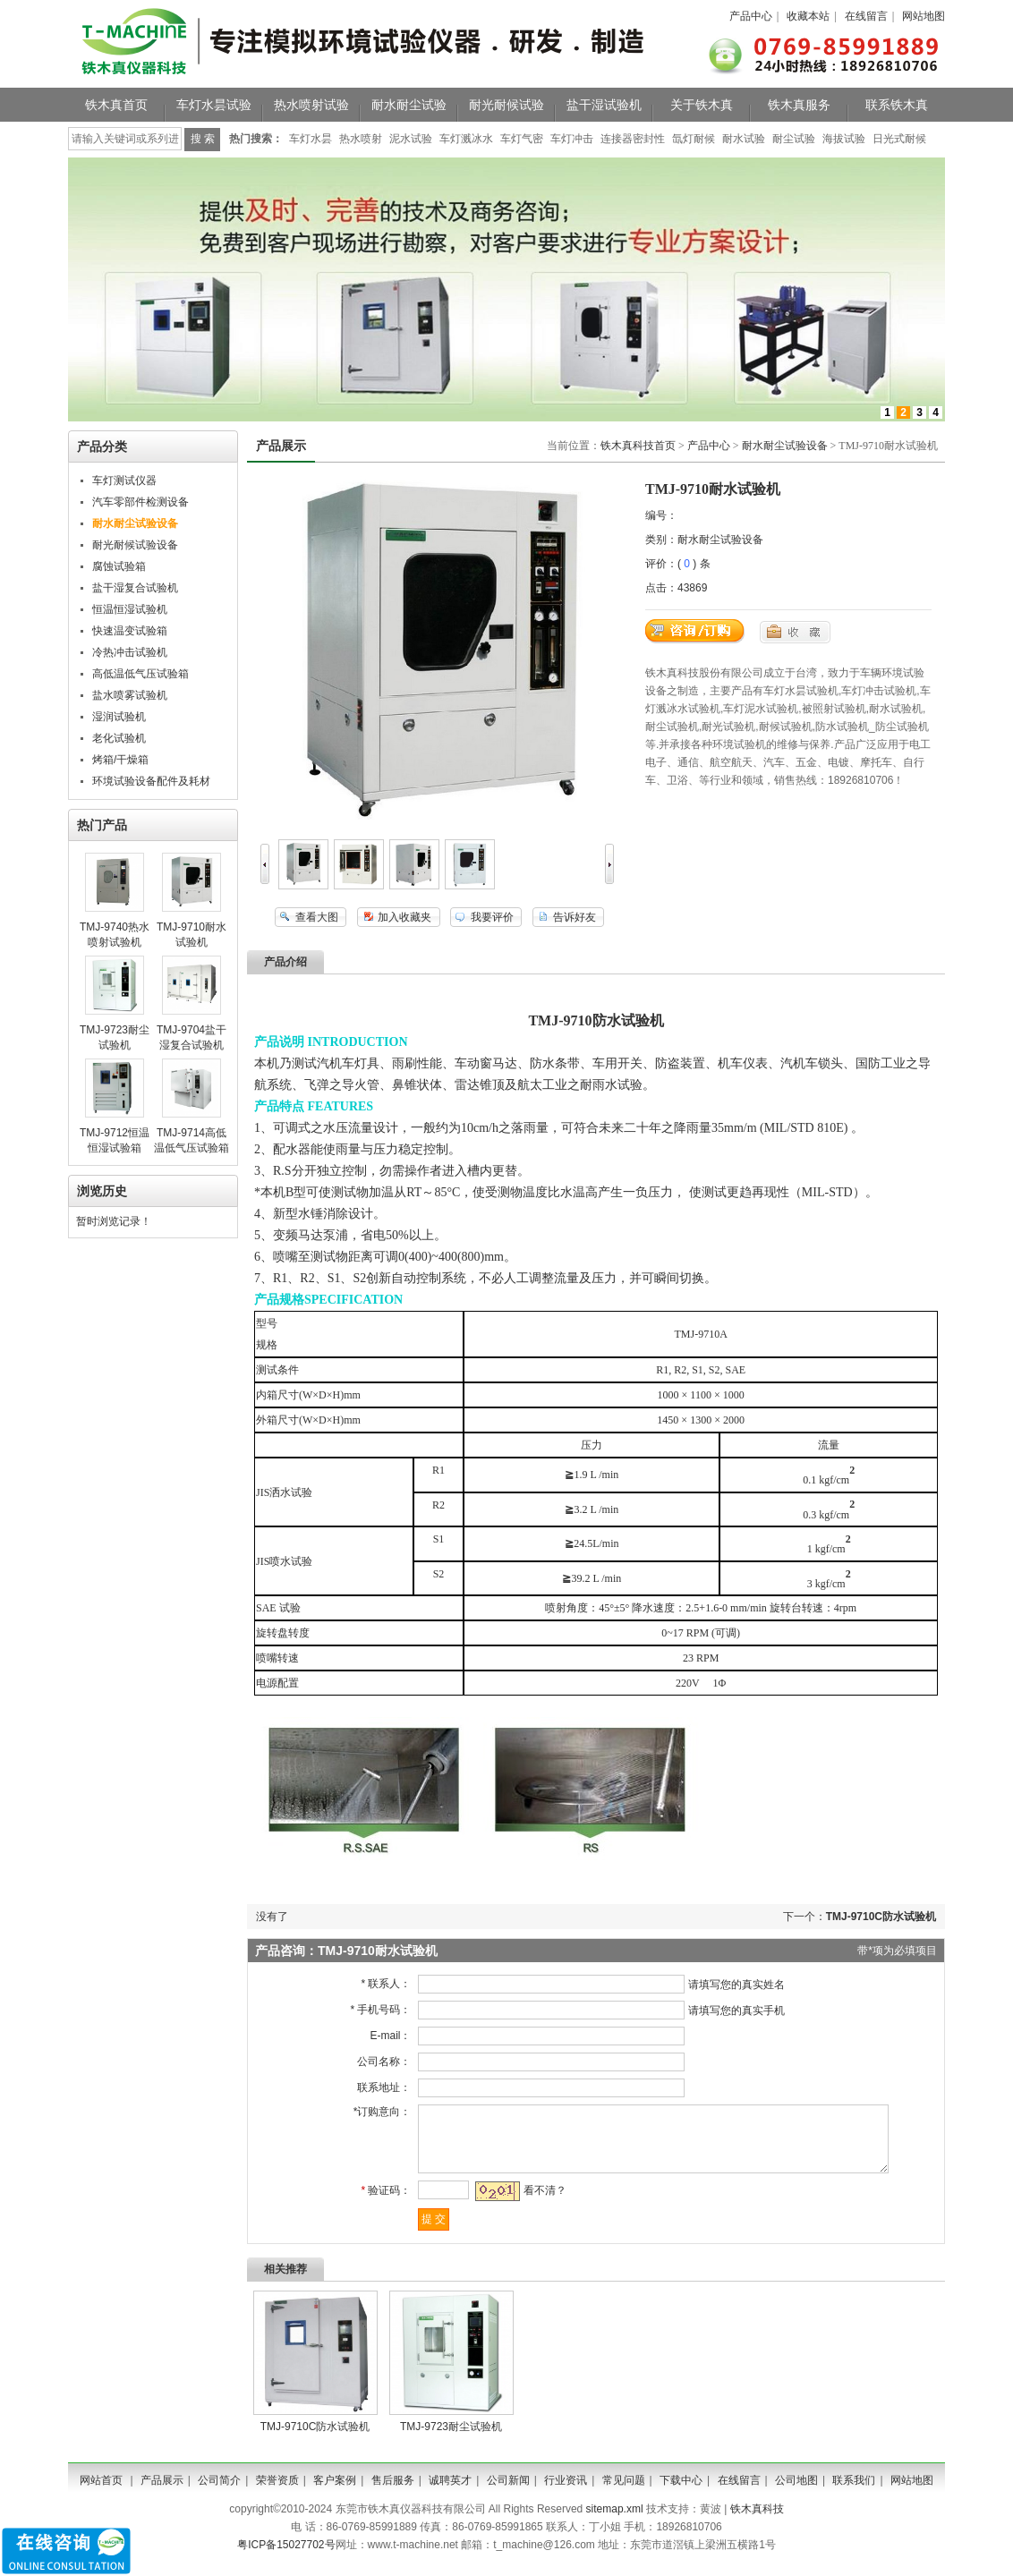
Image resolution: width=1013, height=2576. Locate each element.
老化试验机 (119, 738)
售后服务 (392, 2493)
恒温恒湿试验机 (129, 609)
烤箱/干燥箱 (120, 759)
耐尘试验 (793, 138)
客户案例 (334, 2493)
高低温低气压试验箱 (140, 673)
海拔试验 (843, 138)
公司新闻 (508, 2493)
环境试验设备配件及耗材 (151, 781)
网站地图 (923, 16)
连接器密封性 (632, 138)
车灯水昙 (310, 138)
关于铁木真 (701, 105)
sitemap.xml (614, 2522)
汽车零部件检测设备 (140, 502)
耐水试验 (743, 138)
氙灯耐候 (693, 138)
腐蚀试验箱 (119, 566)
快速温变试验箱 (129, 631)
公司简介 (219, 2493)
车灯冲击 (571, 138)
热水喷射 (360, 138)
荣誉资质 (277, 2493)
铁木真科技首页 (638, 445)
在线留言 (866, 16)
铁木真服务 (799, 105)
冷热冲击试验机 (129, 652)
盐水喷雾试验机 (129, 695)
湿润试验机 (119, 716)
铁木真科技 (757, 2522)
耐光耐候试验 (506, 105)
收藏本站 (808, 16)
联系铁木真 (896, 105)
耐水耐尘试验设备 (785, 445)
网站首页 (101, 2493)
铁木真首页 (116, 105)
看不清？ (537, 2204)
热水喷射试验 (311, 105)
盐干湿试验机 (604, 105)
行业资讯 (565, 2493)
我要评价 (492, 917)
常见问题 (623, 2493)
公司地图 (796, 2493)
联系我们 (853, 2493)
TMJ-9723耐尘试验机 (451, 2440)
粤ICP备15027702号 (286, 2558)
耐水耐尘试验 (409, 105)
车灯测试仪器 (124, 480)
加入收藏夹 (404, 917)
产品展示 (161, 2493)
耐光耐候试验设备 (135, 545)
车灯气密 (521, 138)
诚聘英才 (450, 2493)
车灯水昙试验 (213, 105)
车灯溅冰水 (466, 138)
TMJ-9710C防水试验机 (881, 1916)
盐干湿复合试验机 (135, 588)
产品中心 (750, 16)
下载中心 (681, 2493)
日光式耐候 (899, 138)
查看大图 (316, 917)
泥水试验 (410, 138)
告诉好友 (574, 917)
